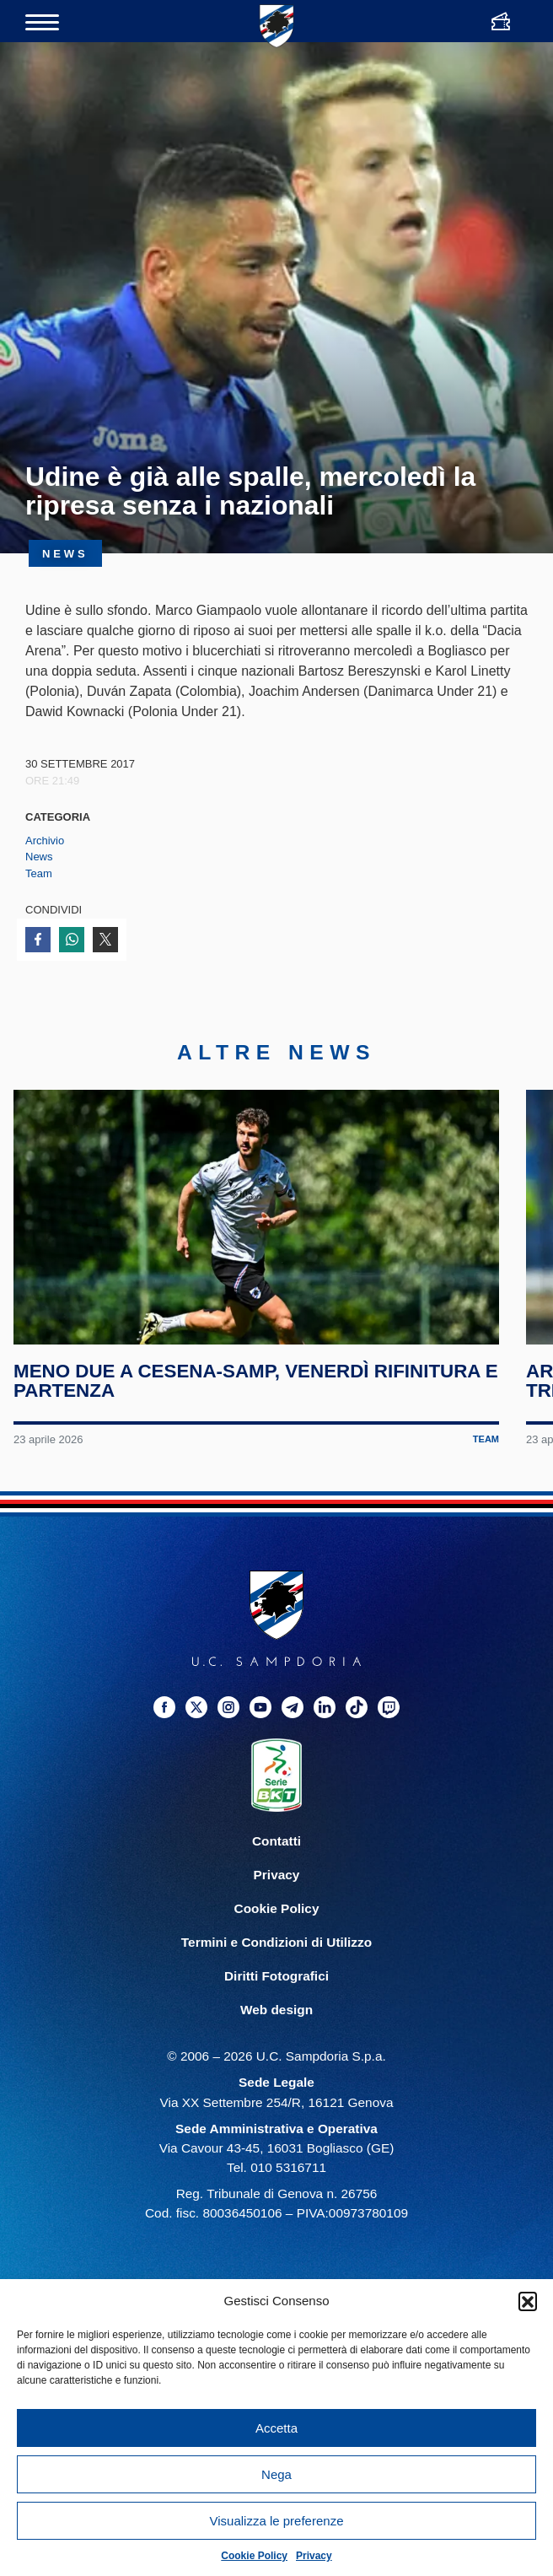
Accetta (276, 2428)
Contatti (276, 1841)
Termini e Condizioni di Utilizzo (276, 1943)
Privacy (314, 2556)
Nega (276, 2474)
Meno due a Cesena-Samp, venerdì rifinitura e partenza (255, 1381)
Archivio (44, 840)
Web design (276, 2010)
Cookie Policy (254, 2556)
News (39, 856)
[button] (527, 2301)
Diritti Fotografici (276, 1977)
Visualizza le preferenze (277, 2521)
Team (38, 873)
